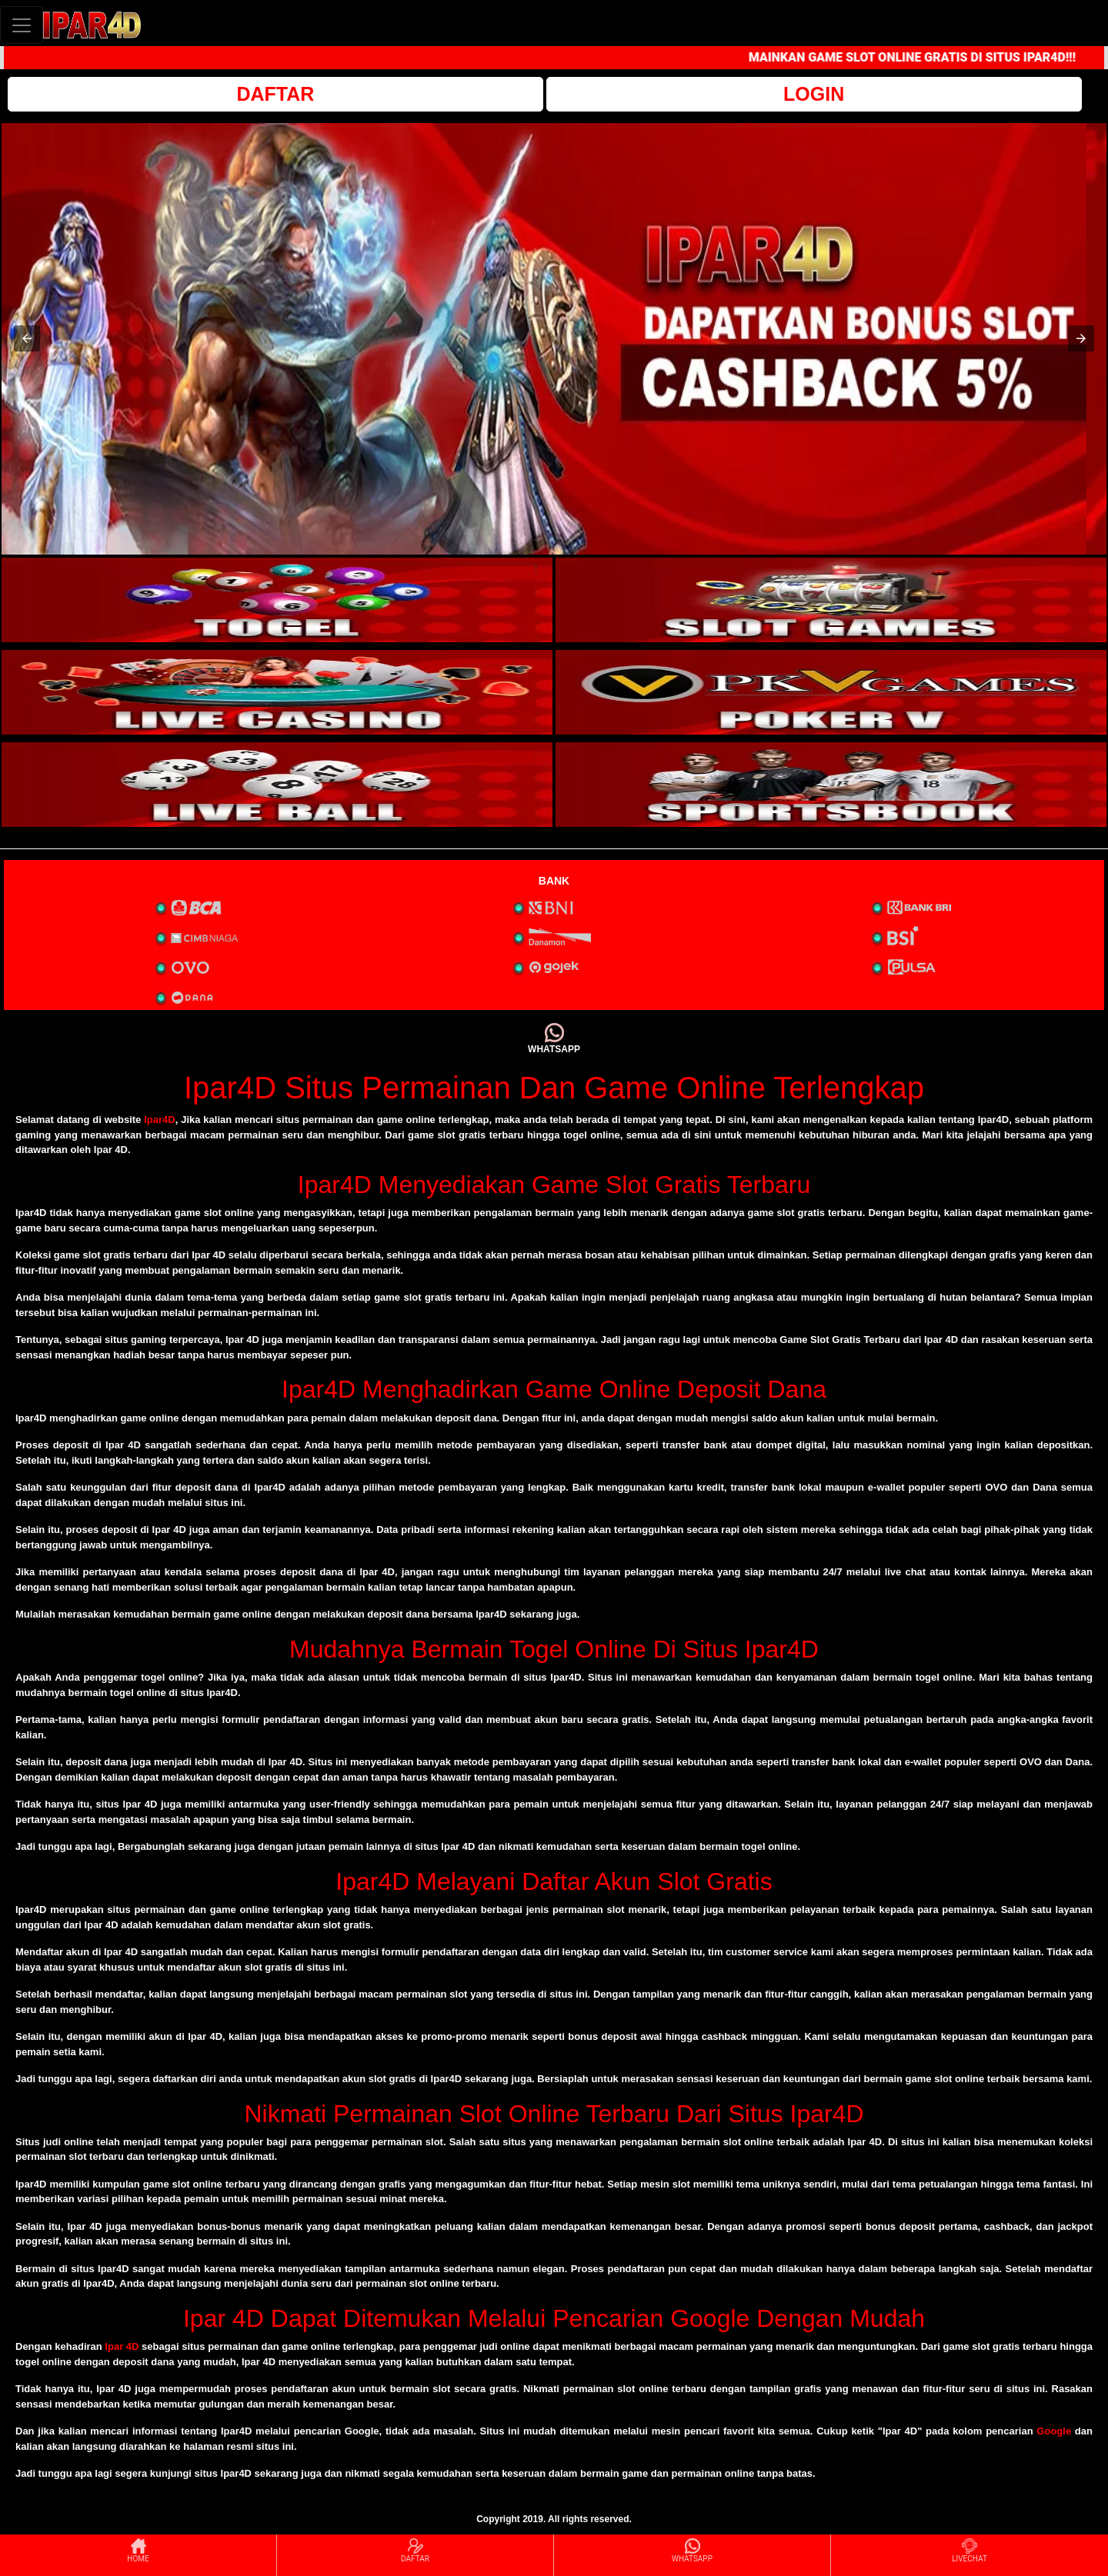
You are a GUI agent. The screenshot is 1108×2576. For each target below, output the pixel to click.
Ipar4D (159, 1119)
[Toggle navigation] (21, 25)
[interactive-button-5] (277, 784)
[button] (27, 338)
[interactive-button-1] (277, 600)
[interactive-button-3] (277, 692)
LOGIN (813, 94)
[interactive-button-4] (831, 692)
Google (1053, 2431)
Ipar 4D (121, 2346)
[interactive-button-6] (831, 784)
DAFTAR (275, 94)
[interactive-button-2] (831, 600)
